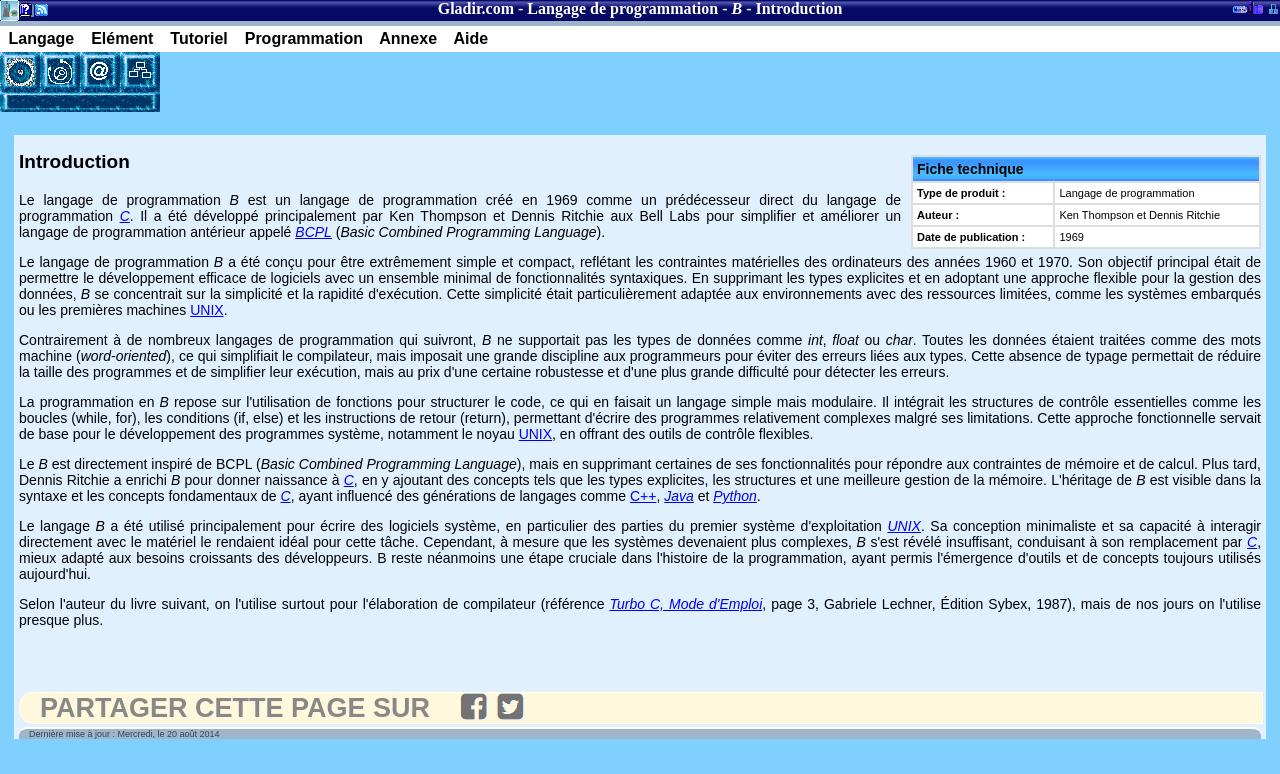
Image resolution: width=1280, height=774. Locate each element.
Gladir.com (476, 8)
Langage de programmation (622, 8)
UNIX (206, 310)
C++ (643, 496)
